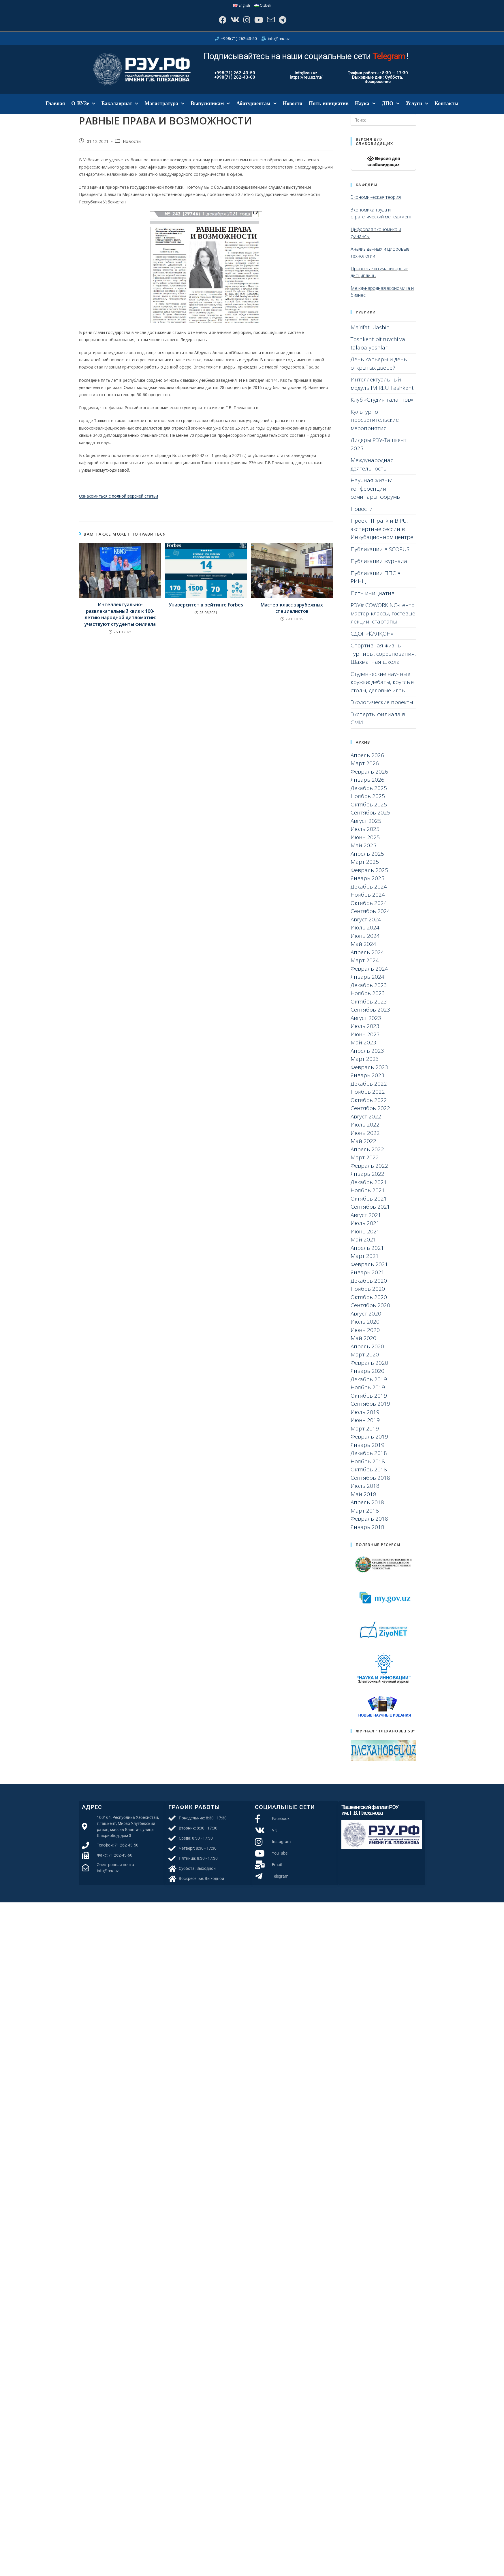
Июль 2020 (365, 1326)
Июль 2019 (365, 1416)
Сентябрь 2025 (370, 817)
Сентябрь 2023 (370, 1014)
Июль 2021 (365, 1227)
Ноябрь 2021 (368, 1194)
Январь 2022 (367, 1178)
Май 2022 (363, 1145)
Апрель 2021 (367, 1252)
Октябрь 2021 (369, 1202)
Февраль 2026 (369, 775)
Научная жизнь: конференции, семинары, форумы (376, 492)
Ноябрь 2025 (368, 800)
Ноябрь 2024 (368, 899)
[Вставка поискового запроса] (383, 124)
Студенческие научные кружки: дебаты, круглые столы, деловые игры (382, 686)
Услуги (417, 108)
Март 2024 (365, 964)
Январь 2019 (367, 1449)
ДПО (390, 108)
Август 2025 (366, 825)
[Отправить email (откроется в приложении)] (274, 22)
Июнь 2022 (365, 1137)
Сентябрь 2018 (370, 1482)
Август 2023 (366, 1022)
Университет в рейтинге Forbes (206, 609)
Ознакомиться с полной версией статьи (118, 500)
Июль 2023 (365, 1030)
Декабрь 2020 (369, 1284)
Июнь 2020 (365, 1334)
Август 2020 (366, 1317)
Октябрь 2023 (369, 1005)
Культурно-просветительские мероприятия (375, 424)
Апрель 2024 (367, 956)
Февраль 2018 (369, 1523)
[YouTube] (259, 22)
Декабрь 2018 (369, 1457)
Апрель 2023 (367, 1055)
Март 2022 (365, 1161)
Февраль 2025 (369, 874)
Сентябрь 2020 (370, 1309)
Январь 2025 (367, 882)
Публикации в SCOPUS (380, 553)
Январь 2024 (367, 981)
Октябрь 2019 (369, 1399)
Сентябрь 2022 (370, 1112)
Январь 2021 (367, 1276)
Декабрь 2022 (369, 1087)
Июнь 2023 (365, 1038)
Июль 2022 (365, 1129)
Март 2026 (365, 767)
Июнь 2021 (365, 1235)
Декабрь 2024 (369, 890)
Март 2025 (365, 866)
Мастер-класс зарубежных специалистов (292, 612)
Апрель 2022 (367, 1153)
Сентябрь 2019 (370, 1408)
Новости (292, 108)
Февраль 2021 (369, 1268)
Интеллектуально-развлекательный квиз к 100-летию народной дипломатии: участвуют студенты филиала (120, 618)
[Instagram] (245, 22)
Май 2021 (363, 1244)
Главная (55, 108)
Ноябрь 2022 (368, 1096)
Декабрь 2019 (369, 1383)
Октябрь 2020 (369, 1301)
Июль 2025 (365, 833)
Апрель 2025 (367, 857)
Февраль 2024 (369, 972)
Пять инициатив (329, 108)
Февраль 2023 (369, 1071)
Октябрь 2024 (369, 907)
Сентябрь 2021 (370, 1211)
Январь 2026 (367, 784)
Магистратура (164, 108)
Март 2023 (365, 1063)
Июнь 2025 (365, 841)
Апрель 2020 (367, 1350)
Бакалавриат (119, 108)
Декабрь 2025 (369, 792)
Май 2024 (363, 948)
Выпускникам (210, 108)
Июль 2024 (365, 931)
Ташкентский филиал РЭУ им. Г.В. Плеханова (369, 1814)
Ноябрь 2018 (368, 1465)
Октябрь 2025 (369, 808)
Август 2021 (366, 1219)
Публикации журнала (379, 565)
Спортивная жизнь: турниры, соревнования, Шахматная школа (383, 658)
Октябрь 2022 (369, 1104)
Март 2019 (365, 1432)
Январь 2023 (367, 1079)
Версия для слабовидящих (383, 165)
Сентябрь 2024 (370, 915)
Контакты (446, 108)
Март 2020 (365, 1358)
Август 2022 (366, 1120)
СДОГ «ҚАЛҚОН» (372, 637)
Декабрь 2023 (369, 989)
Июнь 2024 (365, 940)
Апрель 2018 (367, 1506)
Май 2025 (363, 849)
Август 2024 (366, 923)
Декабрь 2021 (369, 1186)
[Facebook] (216, 22)
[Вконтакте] (231, 22)
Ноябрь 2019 (368, 1391)
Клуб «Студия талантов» (382, 403)
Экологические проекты (382, 706)
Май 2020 (363, 1342)
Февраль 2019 (369, 1441)
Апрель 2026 (367, 759)
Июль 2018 (365, 1490)
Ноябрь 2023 (368, 997)
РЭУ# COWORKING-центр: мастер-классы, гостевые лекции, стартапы (383, 617)
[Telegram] (288, 22)
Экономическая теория (376, 201)
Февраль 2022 (369, 1169)
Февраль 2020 (369, 1367)
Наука (365, 108)
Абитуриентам (256, 108)
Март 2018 (365, 1514)
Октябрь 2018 (369, 1473)
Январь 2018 (367, 1531)
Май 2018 (363, 1498)
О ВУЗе (83, 108)
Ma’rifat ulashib (370, 331)
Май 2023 (363, 1046)
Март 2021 (365, 1260)
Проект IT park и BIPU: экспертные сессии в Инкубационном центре (382, 533)
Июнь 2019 (365, 1424)
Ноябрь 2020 (368, 1293)
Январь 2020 (367, 1375)
